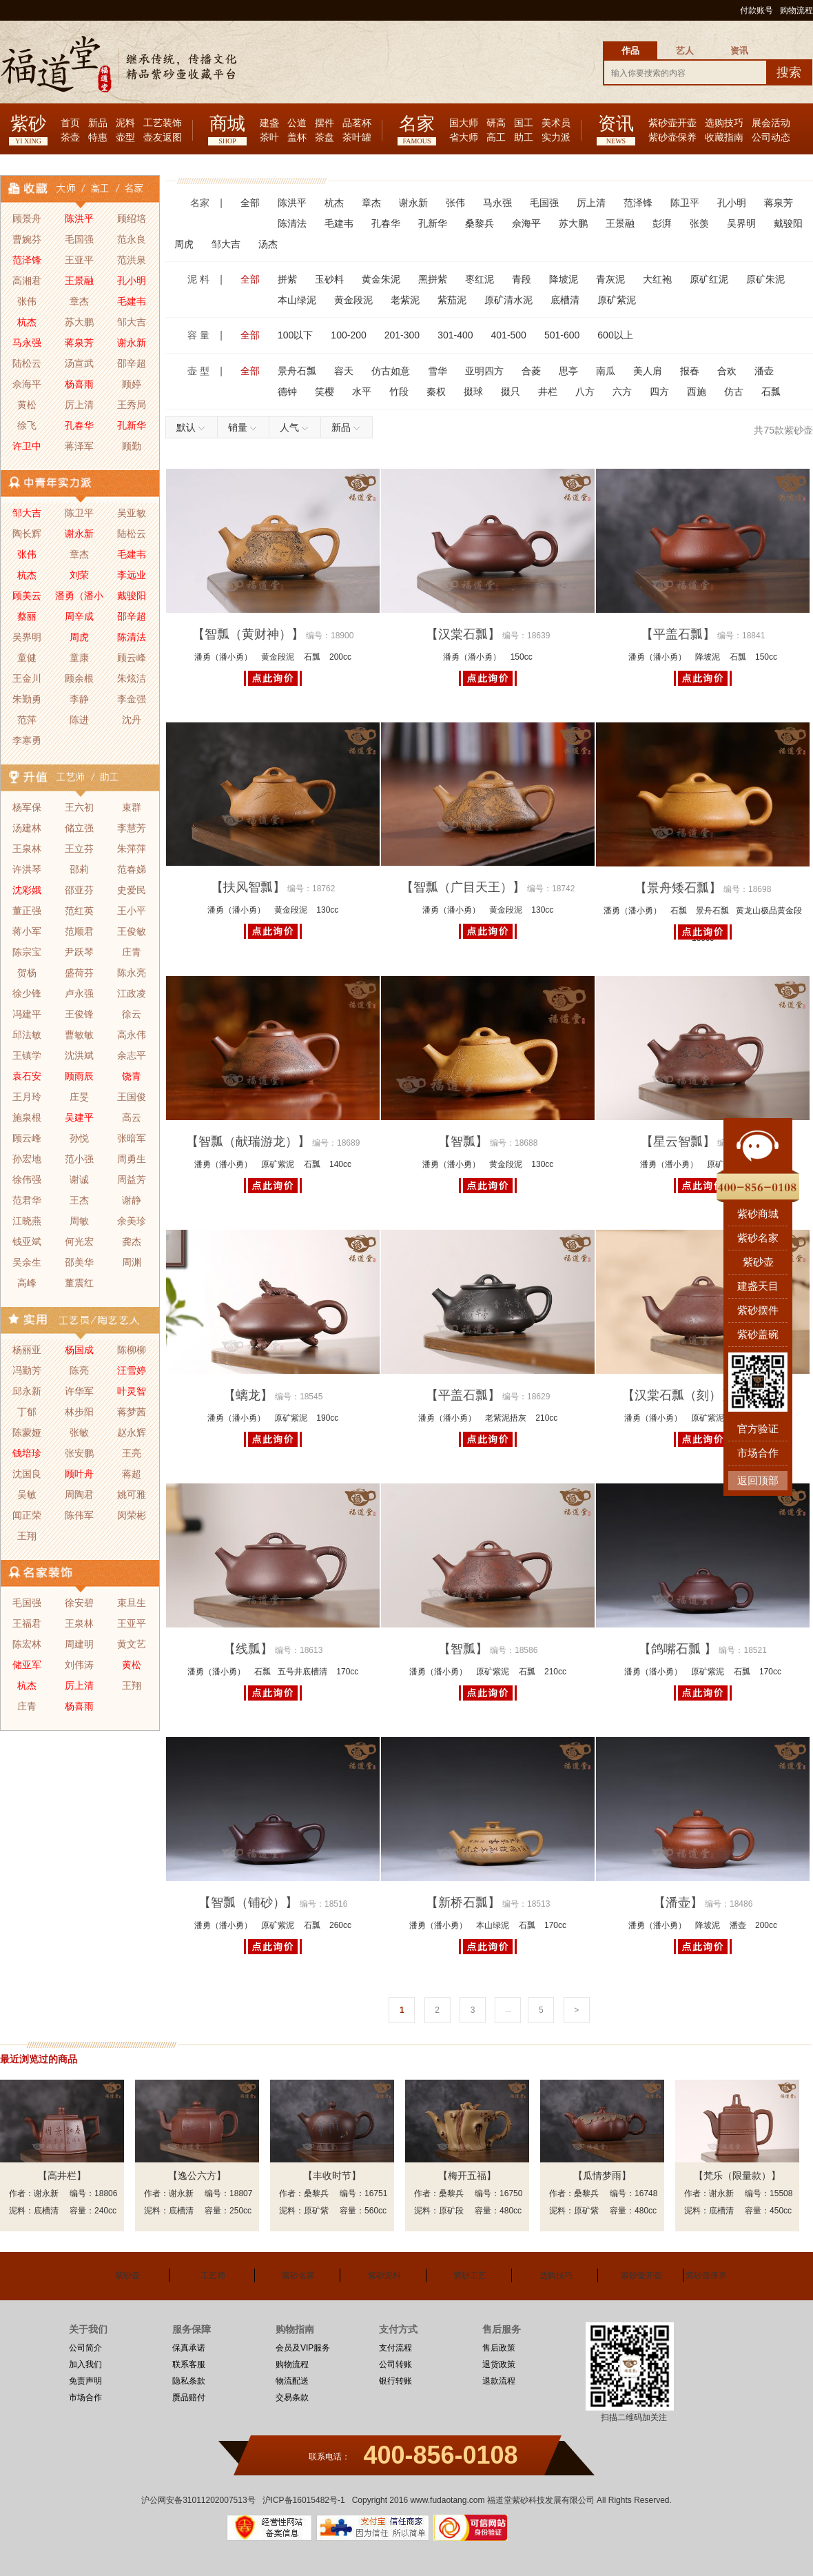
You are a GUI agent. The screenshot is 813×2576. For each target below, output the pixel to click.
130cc (327, 910)
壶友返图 (162, 137)
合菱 (531, 370)
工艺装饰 (162, 123)
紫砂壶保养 (672, 137)
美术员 (556, 123)
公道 (297, 123)
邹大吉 (226, 244)
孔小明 (731, 202)
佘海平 (526, 223)
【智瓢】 (463, 1141)
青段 (521, 279)
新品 (97, 123)
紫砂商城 (758, 1213)
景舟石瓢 (297, 370)
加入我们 (85, 2364)
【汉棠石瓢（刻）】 (678, 1395)
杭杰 (334, 202)
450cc (781, 2210)
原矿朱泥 (765, 279)
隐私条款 (188, 2381)
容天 (343, 370)
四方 (659, 391)
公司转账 (395, 2364)
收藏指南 (724, 137)
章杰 (371, 202)
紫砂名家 (298, 2275)
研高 (496, 123)
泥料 (125, 123)
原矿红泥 (709, 279)
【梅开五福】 (467, 2176)
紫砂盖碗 (758, 1334)
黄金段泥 (353, 299)
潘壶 (764, 370)
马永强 (497, 202)
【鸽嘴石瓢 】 (678, 1649)
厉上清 (591, 202)
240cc (105, 2210)
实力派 (556, 137)
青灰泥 (610, 279)
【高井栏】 (62, 2176)
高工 (496, 137)
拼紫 (287, 279)
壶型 (125, 137)
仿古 (733, 391)
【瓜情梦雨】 (602, 2176)
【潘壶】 (678, 1902)
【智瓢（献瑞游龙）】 (248, 1141)
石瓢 (771, 391)
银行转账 (395, 2381)
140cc (340, 1164)
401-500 (508, 335)
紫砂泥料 (384, 2275)
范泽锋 (638, 202)
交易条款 (292, 2397)
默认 (191, 427)
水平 (361, 391)
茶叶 (269, 137)
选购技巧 (724, 123)
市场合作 (85, 2397)
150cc (522, 657)
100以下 (295, 335)
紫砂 (28, 124)
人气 (295, 427)
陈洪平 (292, 202)
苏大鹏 (573, 223)
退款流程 (498, 2381)
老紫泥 (405, 299)
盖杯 (297, 137)
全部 (250, 202)
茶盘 (324, 137)
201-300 (402, 335)
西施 (696, 391)
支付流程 (395, 2348)
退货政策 (498, 2364)
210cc (546, 1418)
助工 (523, 137)
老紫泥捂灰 (505, 1418)
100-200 (348, 335)
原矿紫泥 (616, 299)
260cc (340, 1925)
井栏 (547, 391)
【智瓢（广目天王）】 (463, 887)
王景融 (620, 223)
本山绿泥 (297, 299)
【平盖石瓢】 (678, 634)
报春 (689, 370)
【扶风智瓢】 (248, 887)
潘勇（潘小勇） (223, 657)
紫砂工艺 (469, 2275)
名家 (417, 124)
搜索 (788, 72)
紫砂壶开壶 (672, 123)
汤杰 (268, 244)
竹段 (399, 391)
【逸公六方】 (197, 2176)
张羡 (699, 223)
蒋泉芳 (778, 202)
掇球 (473, 391)
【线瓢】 (248, 1649)
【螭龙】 (248, 1395)
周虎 (184, 244)
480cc (511, 2210)
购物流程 (796, 10)
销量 (243, 427)
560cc (375, 2210)
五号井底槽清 (302, 1671)
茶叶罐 (356, 137)
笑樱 (324, 391)
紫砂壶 (127, 2275)
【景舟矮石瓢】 (678, 888)
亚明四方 (484, 370)
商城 (227, 124)
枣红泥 (479, 279)
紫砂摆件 (758, 1310)
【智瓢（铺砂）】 (248, 1902)
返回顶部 (758, 1480)
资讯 (616, 124)
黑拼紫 (432, 279)
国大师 (463, 123)
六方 (622, 391)
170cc (347, 1671)
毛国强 (544, 202)
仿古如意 (390, 370)
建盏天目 (758, 1286)
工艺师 (212, 2275)
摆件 (324, 123)
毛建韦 (339, 223)
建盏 (269, 123)
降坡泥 (563, 279)
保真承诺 (188, 2348)
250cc (240, 2210)
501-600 (561, 335)
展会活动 (771, 123)
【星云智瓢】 (678, 1141)
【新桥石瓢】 (463, 1902)
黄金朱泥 (381, 279)
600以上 (614, 335)
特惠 (97, 137)
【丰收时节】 (332, 2176)
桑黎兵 (479, 223)
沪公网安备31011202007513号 (198, 2500)
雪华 (437, 370)
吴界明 (741, 223)
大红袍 (657, 279)
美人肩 (647, 370)
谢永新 (413, 202)
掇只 (510, 391)
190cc (327, 1418)
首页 (70, 123)
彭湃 (662, 223)
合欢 (727, 370)
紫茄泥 (452, 299)
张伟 (455, 202)
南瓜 (605, 370)
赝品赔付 (188, 2397)
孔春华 (385, 223)
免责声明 (85, 2381)
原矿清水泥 (508, 299)
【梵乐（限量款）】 (737, 2176)
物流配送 (292, 2381)
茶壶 (70, 137)
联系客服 (188, 2364)
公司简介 (85, 2348)
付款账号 (756, 10)
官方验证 (758, 1428)
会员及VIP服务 (303, 2348)
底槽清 (564, 299)
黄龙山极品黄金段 (769, 910)
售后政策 (498, 2348)
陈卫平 (684, 202)
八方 (585, 391)
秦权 (436, 391)
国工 (523, 123)
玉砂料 (329, 279)
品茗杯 (356, 123)
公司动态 (771, 137)
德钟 (287, 391)
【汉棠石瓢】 (463, 634)
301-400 (455, 335)
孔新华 (432, 223)
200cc (340, 657)
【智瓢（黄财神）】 (248, 634)
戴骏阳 (788, 223)
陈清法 (292, 223)
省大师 (463, 137)
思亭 (568, 370)
